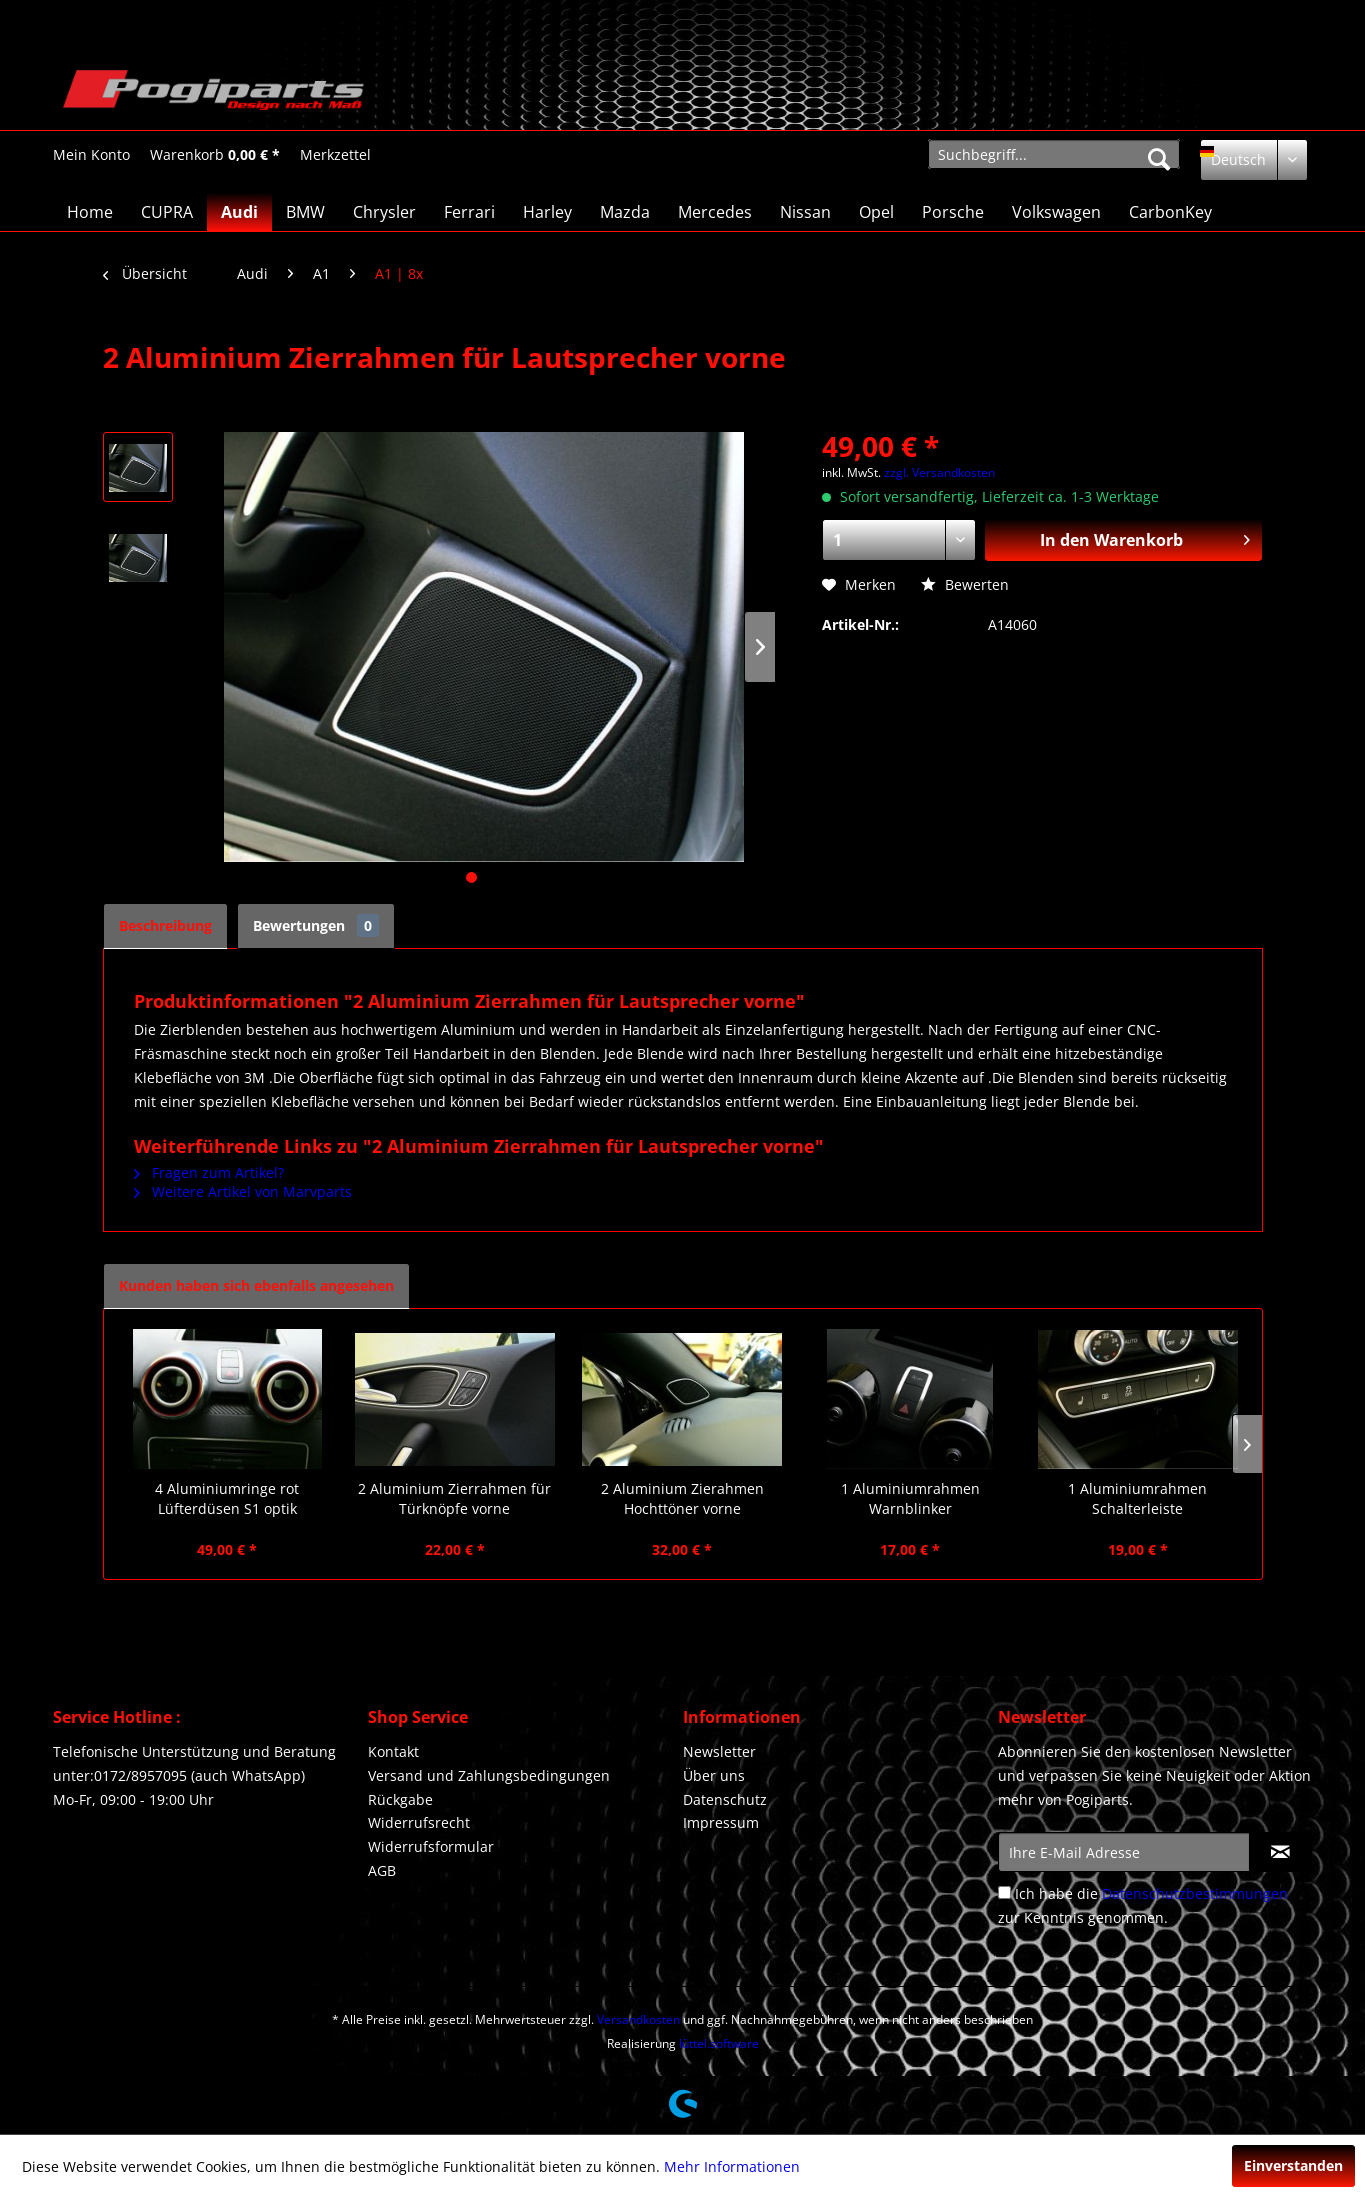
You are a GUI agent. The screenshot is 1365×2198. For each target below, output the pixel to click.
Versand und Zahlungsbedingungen (489, 1775)
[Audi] (239, 212)
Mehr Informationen (732, 2166)
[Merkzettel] (335, 155)
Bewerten (965, 584)
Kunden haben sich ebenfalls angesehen (256, 1285)
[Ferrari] (469, 212)
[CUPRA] (167, 212)
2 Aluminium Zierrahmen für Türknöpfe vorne (454, 1498)
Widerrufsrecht (419, 1822)
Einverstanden (1293, 2165)
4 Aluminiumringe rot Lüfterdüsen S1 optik (227, 1498)
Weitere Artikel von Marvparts (243, 1191)
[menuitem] (91, 154)
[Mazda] (625, 212)
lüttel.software (719, 2043)
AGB (382, 1870)
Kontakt (393, 1751)
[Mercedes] (715, 212)
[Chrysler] (384, 212)
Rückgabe (400, 1799)
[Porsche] (953, 212)
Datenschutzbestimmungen (1195, 1893)
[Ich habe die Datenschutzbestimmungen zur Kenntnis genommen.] (1004, 1892)
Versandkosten (638, 2019)
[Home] (90, 212)
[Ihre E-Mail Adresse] (1124, 1852)
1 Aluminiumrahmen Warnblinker (910, 1498)
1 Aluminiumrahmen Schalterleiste (1137, 1498)
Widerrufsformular (431, 1846)
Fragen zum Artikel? (209, 1172)
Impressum (721, 1822)
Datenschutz (725, 1799)
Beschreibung (165, 925)
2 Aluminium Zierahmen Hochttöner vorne (682, 1498)
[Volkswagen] (1056, 212)
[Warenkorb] (215, 155)
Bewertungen (316, 925)
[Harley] (547, 212)
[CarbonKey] (1170, 212)
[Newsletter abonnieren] (1280, 1852)
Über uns (714, 1775)
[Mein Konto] (91, 155)
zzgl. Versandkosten (939, 472)
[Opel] (876, 212)
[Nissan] (805, 212)
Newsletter (719, 1751)
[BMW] (305, 212)
